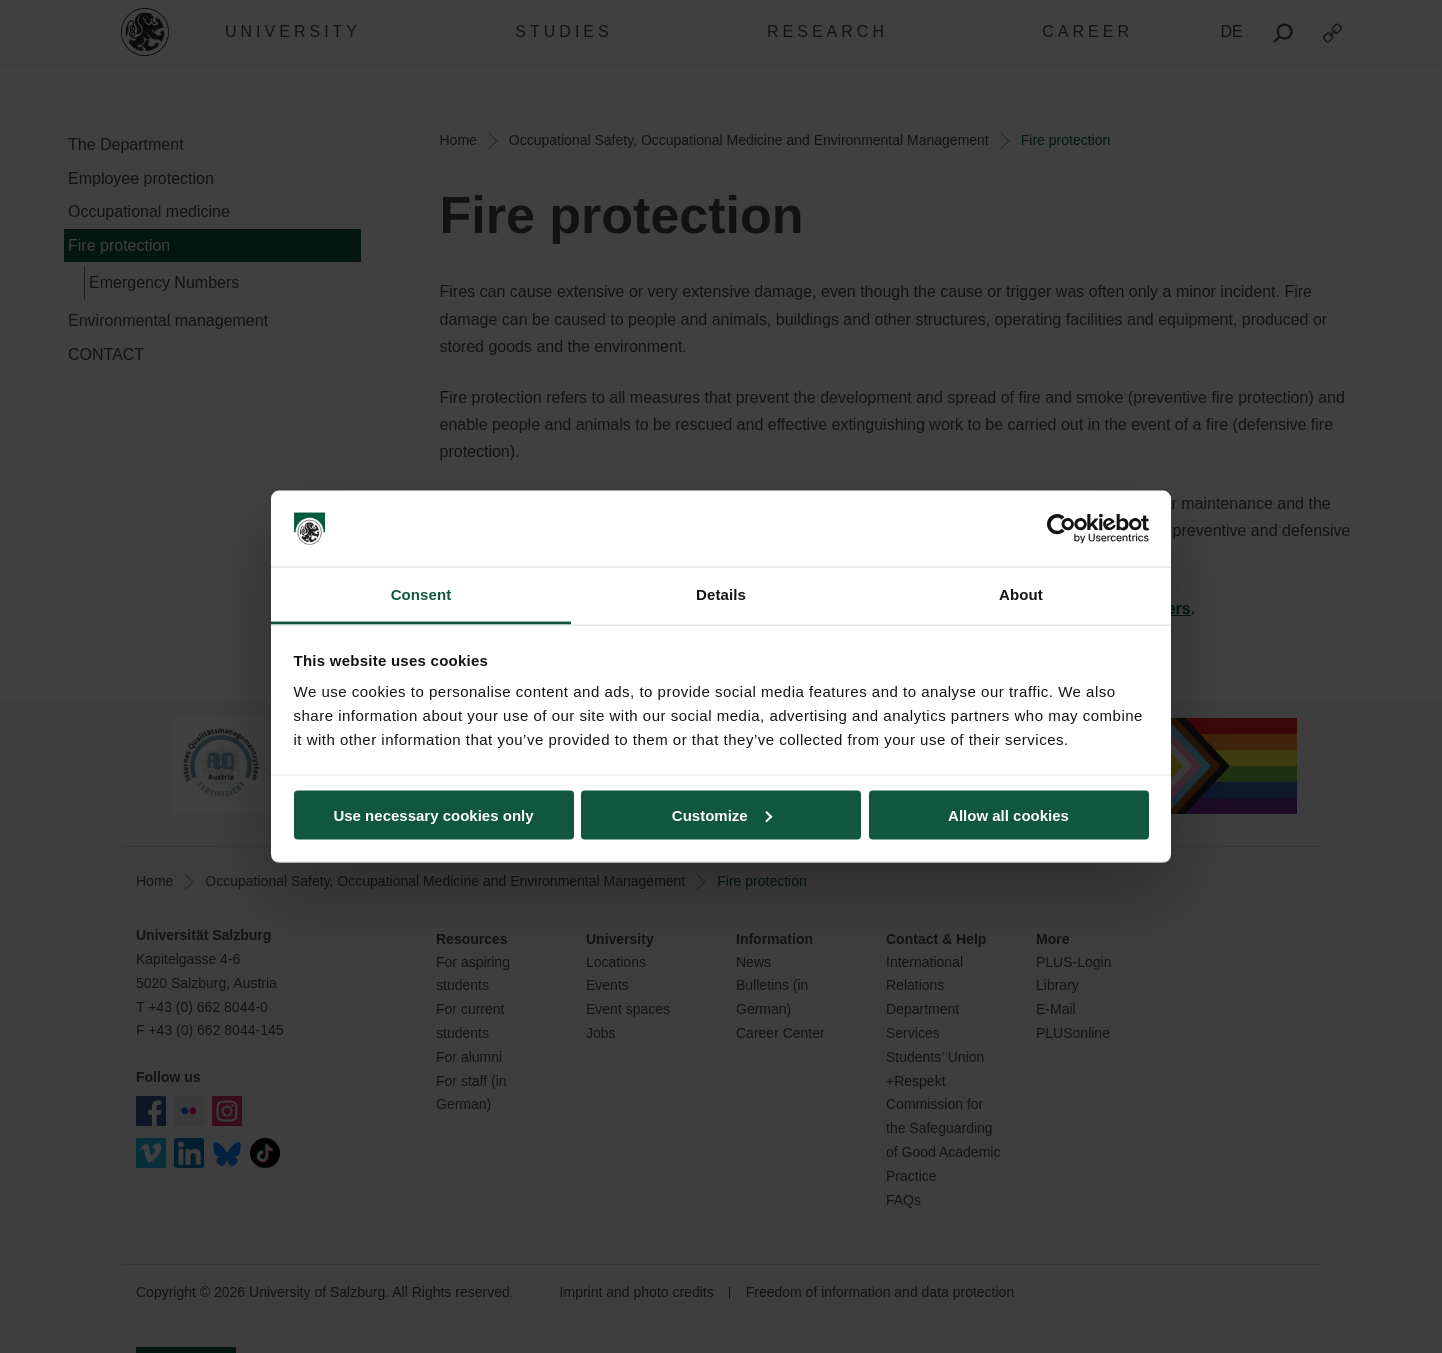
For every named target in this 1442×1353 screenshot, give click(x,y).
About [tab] (1021, 594)
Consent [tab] (421, 594)
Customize (722, 814)
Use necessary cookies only (433, 814)
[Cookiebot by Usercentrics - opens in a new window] (1061, 529)
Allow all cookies (1008, 814)
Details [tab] (721, 594)
